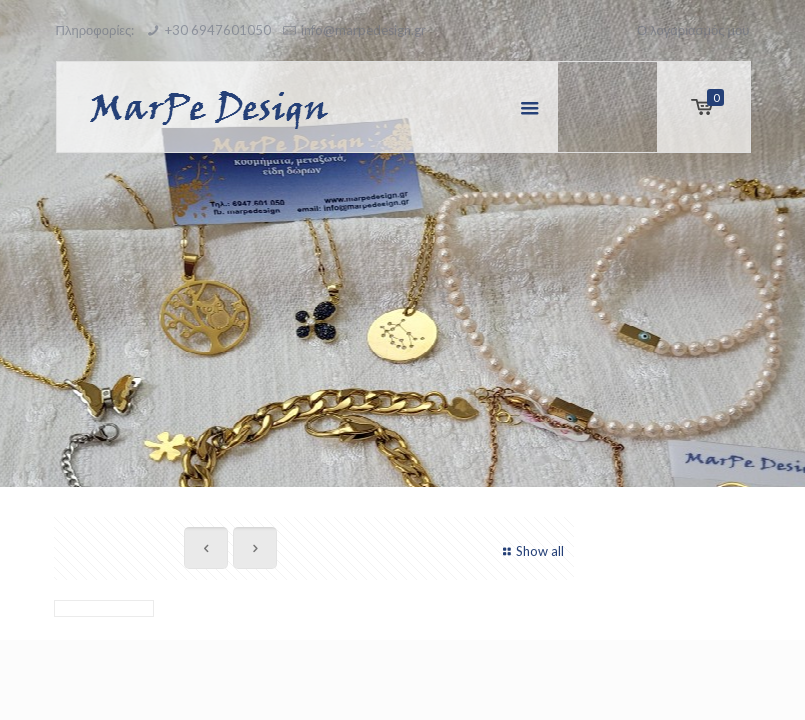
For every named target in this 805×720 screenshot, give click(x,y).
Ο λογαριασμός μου (693, 30)
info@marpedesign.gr (363, 30)
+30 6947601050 (218, 30)
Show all (531, 551)
